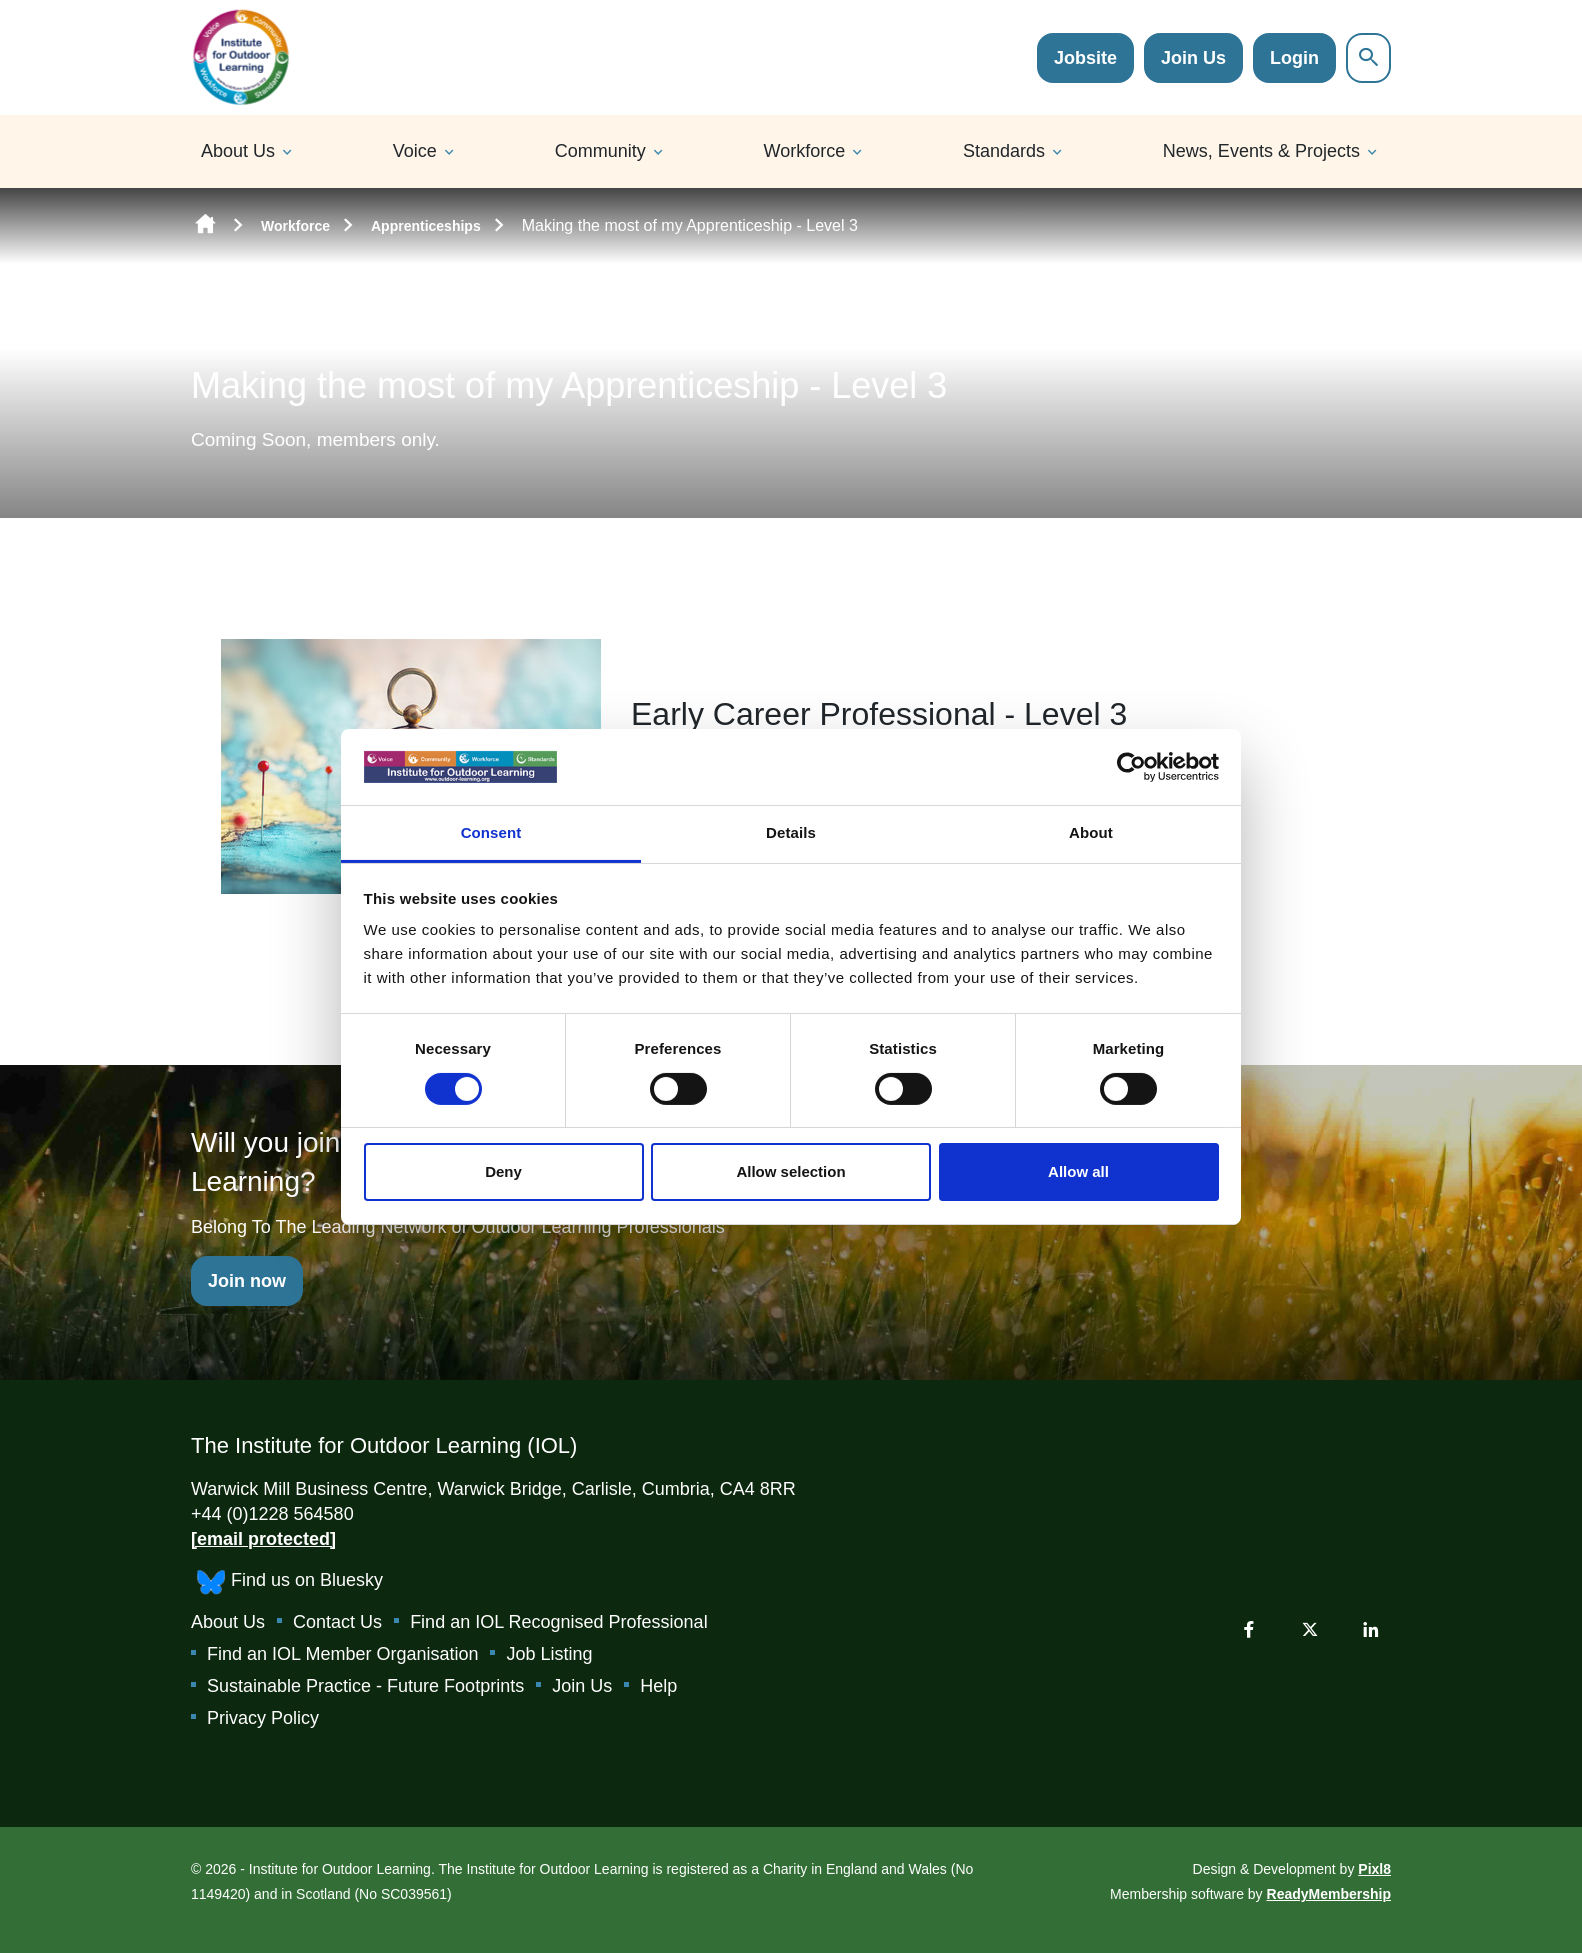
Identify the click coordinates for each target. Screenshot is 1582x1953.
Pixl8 (1374, 1869)
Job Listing (549, 1654)
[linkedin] (1371, 1629)
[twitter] (1310, 1629)
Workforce (805, 151)
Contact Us (337, 1622)
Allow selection (790, 1171)
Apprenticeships (426, 226)
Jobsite (1085, 58)
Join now (247, 1281)
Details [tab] (791, 832)
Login (1294, 58)
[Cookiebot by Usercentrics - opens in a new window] (1131, 767)
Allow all (1078, 1171)
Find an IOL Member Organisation (342, 1654)
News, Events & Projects (1261, 151)
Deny (503, 1171)
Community (600, 151)
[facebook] (1249, 1629)
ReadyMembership (1329, 1894)
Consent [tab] (491, 832)
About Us (238, 151)
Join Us (1193, 58)
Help (658, 1686)
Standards (1004, 151)
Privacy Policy (263, 1718)
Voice (415, 151)
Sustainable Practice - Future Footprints (365, 1686)
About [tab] (1091, 832)
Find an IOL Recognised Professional (559, 1622)
